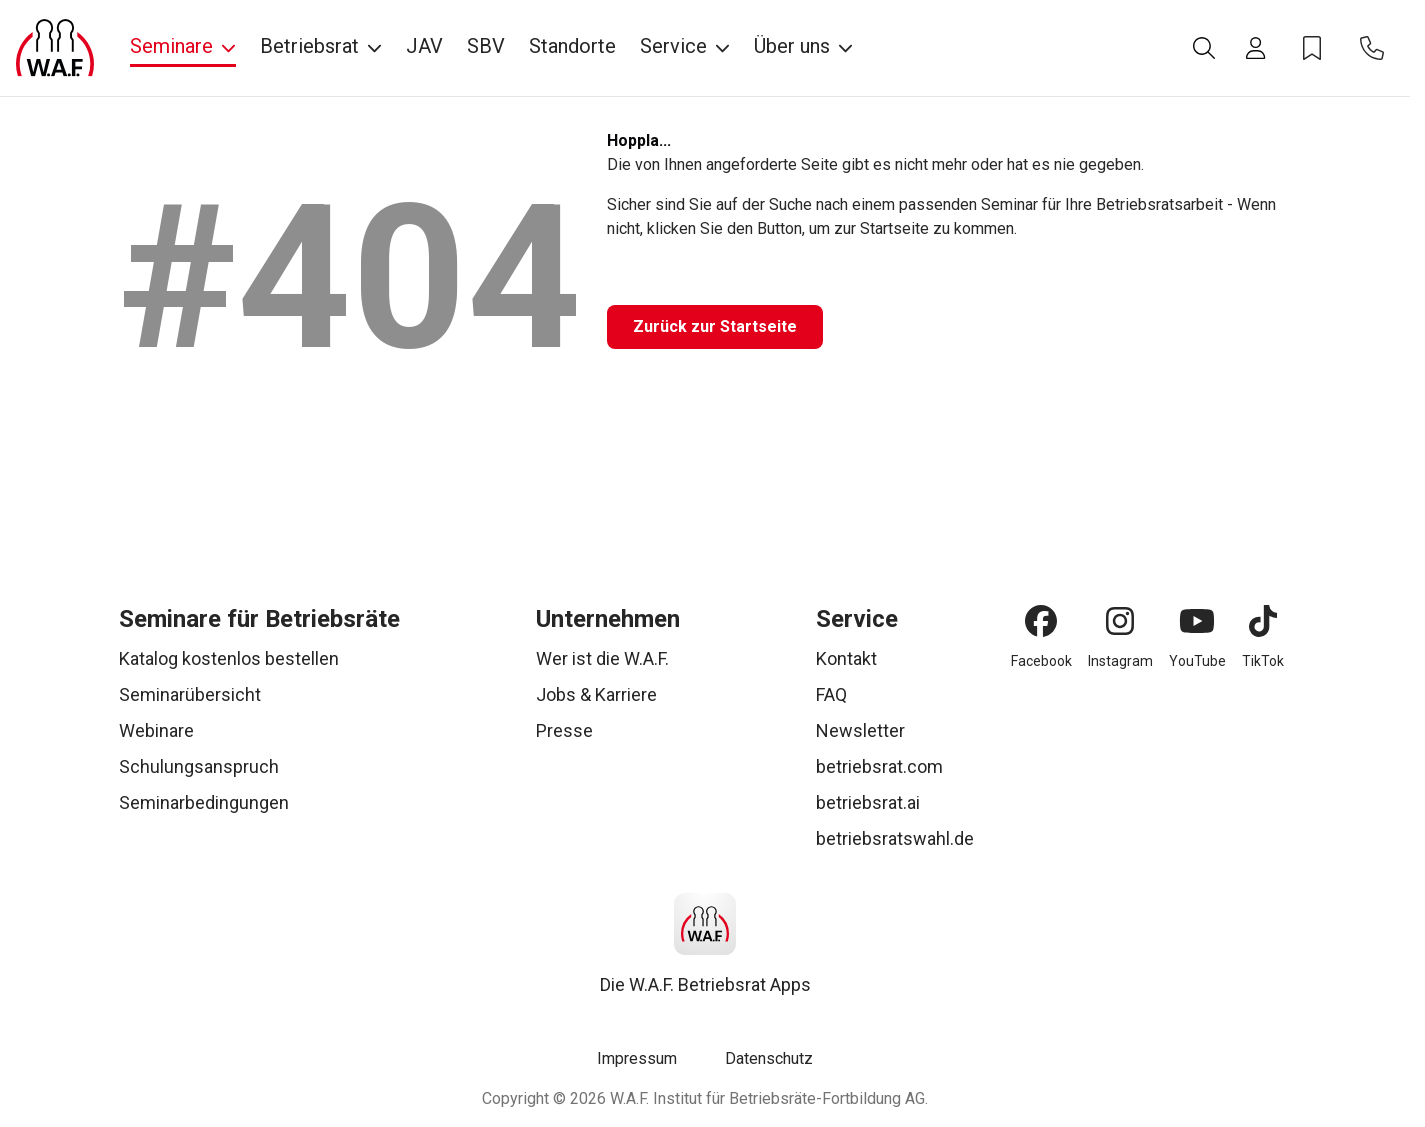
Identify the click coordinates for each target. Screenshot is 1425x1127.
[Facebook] (1041, 621)
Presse (564, 730)
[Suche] (1204, 48)
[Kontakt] (1372, 48)
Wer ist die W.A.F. (602, 658)
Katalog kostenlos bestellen (229, 658)
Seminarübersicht (190, 694)
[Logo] (55, 48)
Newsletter (860, 730)
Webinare (156, 730)
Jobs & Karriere (596, 694)
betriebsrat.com (879, 766)
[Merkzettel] (1312, 48)
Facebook (1041, 661)
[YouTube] (1197, 621)
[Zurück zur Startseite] (715, 327)
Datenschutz (769, 1058)
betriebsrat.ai (868, 802)
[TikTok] (1263, 621)
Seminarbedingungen (204, 802)
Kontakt (846, 658)
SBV (486, 46)
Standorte (572, 46)
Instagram (1120, 661)
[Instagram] (1120, 621)
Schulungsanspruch (199, 766)
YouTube (1197, 661)
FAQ (831, 694)
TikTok (1263, 661)
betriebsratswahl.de (895, 838)
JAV (424, 46)
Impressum (637, 1058)
